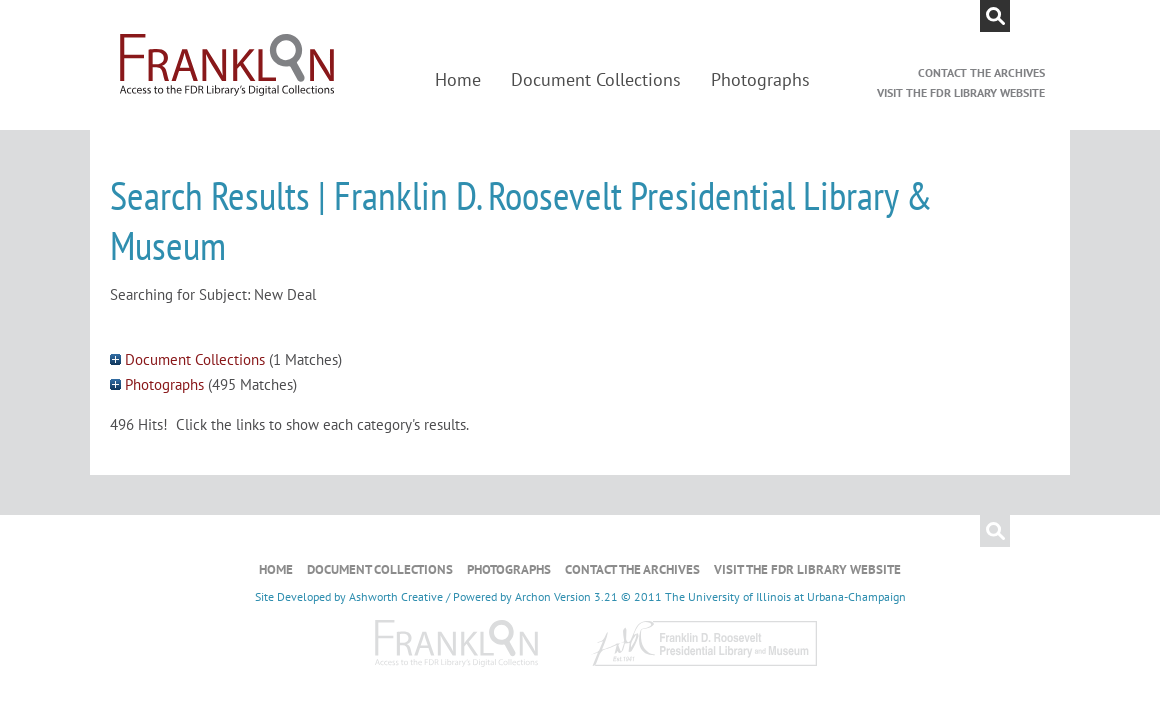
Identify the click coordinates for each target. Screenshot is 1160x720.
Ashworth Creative (396, 596)
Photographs (760, 79)
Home (458, 79)
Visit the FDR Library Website (961, 92)
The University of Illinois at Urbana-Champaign (785, 596)
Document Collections (596, 79)
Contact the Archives (981, 72)
